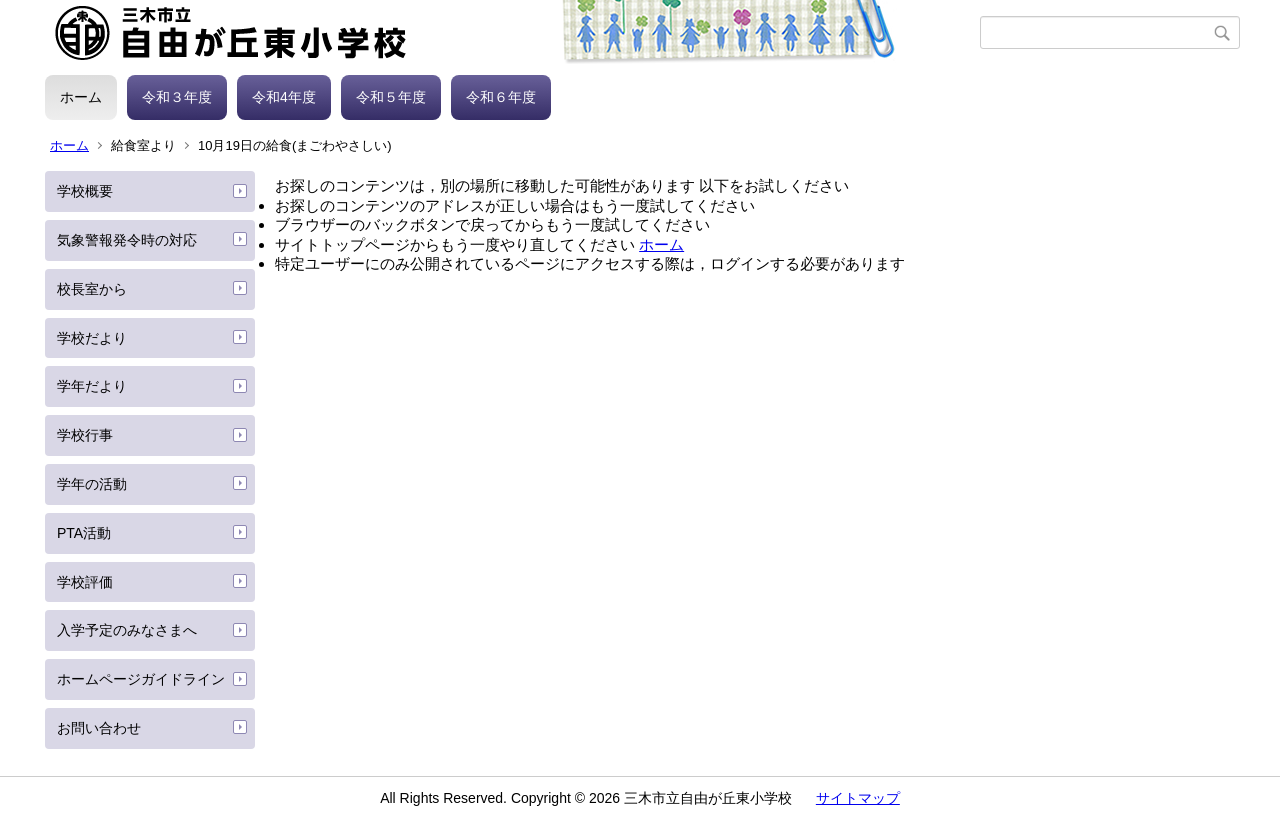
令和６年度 (501, 97)
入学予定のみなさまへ (127, 630)
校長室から (92, 289)
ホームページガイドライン (141, 679)
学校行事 (85, 435)
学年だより (92, 386)
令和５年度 (391, 97)
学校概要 (85, 191)
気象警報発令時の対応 (127, 240)
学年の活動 (92, 484)
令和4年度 (284, 97)
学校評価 (85, 582)
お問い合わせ (99, 728)
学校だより (92, 338)
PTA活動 (84, 533)
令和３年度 (177, 97)
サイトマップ (858, 798)
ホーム (81, 97)
